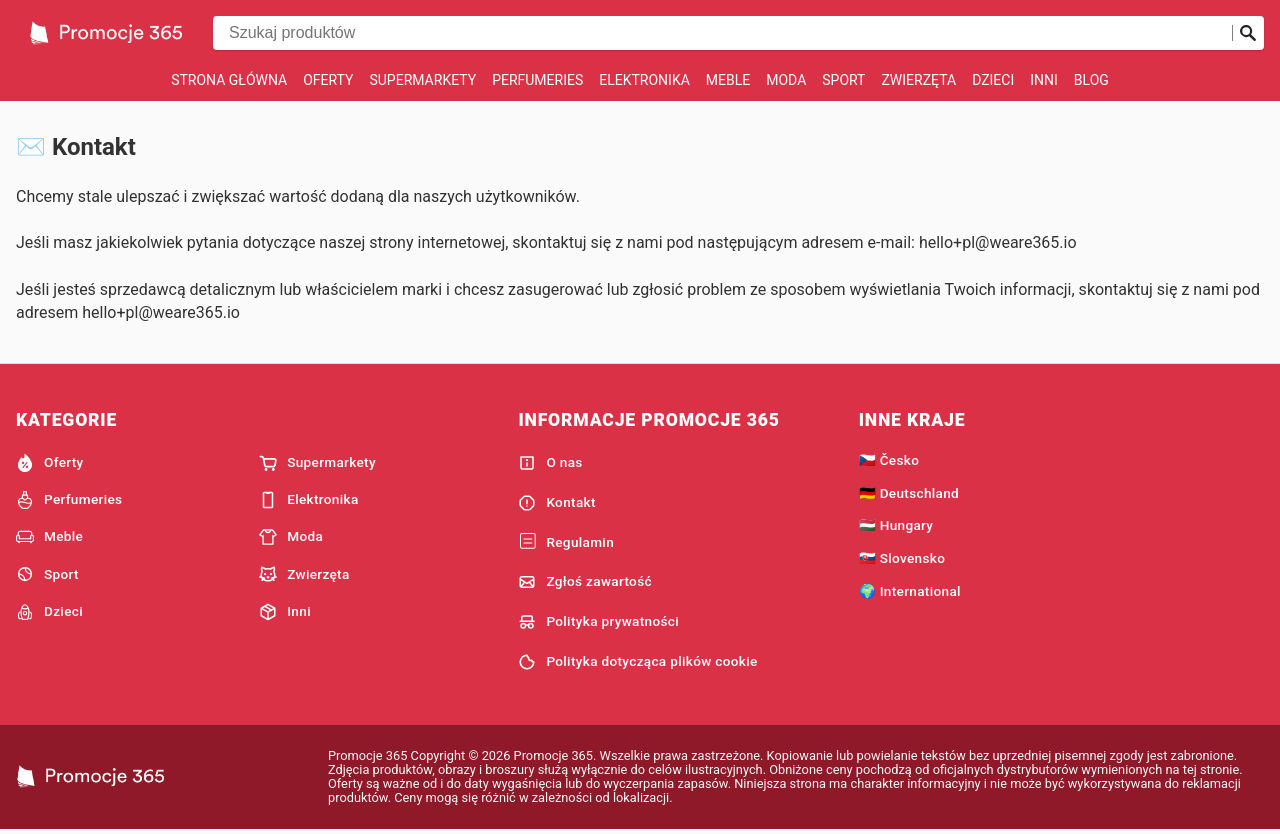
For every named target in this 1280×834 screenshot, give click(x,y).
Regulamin (566, 542)
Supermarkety (422, 80)
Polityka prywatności (598, 622)
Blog (1091, 80)
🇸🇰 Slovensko (902, 558)
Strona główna (229, 80)
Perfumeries (537, 80)
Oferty (328, 80)
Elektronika (644, 80)
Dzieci (993, 80)
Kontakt (556, 503)
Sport (843, 80)
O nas (550, 463)
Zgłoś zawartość (585, 582)
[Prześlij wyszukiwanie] (1248, 33)
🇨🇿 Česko (889, 460)
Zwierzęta (918, 80)
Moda (786, 80)
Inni (1044, 80)
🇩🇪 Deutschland (909, 493)
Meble (728, 80)
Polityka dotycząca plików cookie (637, 662)
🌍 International (910, 591)
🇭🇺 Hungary (896, 525)
